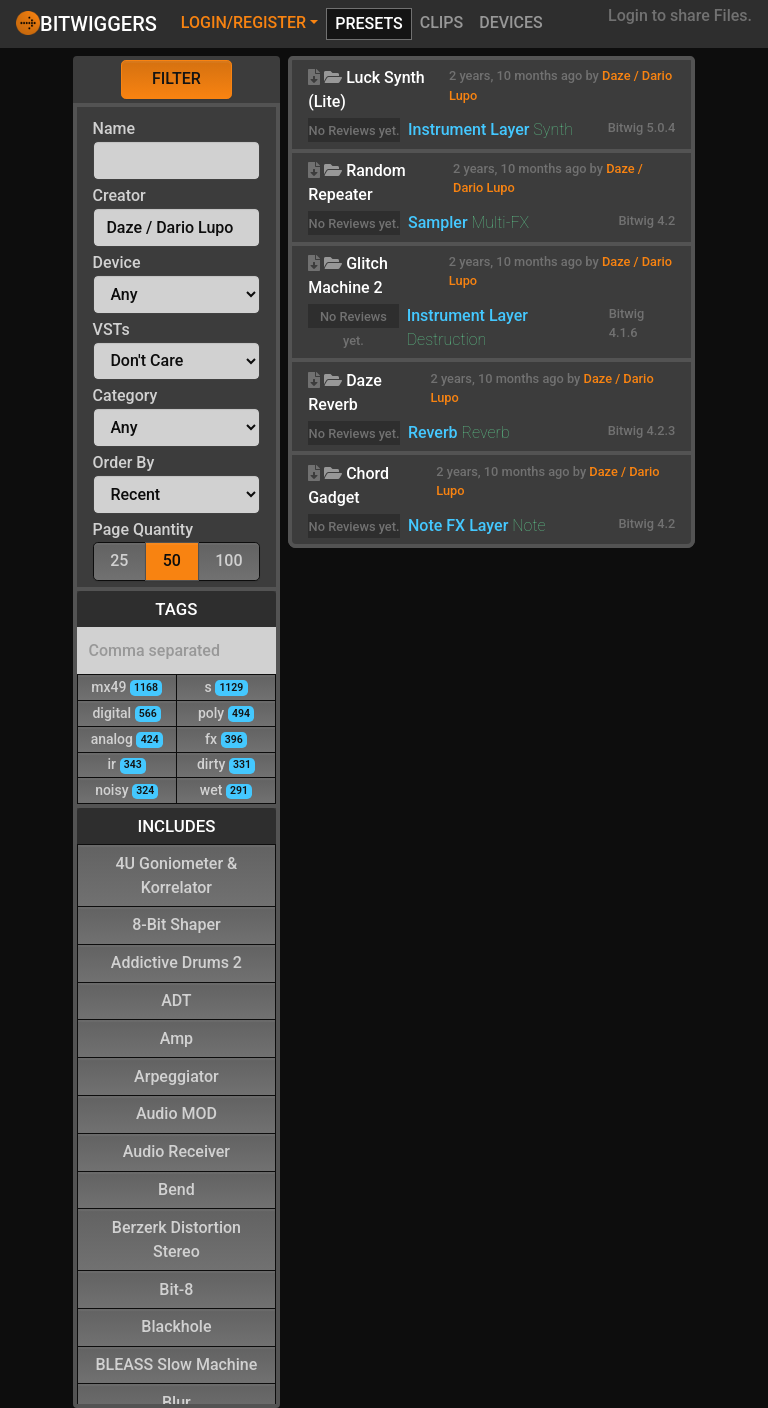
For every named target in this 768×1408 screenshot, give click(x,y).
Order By (124, 462)
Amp (176, 1037)
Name (114, 128)
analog (127, 738)
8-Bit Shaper (176, 923)
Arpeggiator (176, 1075)
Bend (176, 1188)
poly (226, 712)
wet (226, 789)
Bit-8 (176, 1288)
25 (119, 559)
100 (228, 559)
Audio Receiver (176, 1150)
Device (117, 262)
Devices (511, 22)
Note (528, 525)
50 (172, 559)
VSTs (111, 329)
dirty (226, 763)
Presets (369, 23)
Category (125, 395)
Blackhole (176, 1325)
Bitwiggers (86, 23)
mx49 (126, 686)
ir (127, 763)
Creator (119, 195)
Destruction (447, 339)
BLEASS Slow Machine (176, 1363)
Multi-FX (501, 222)
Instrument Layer (468, 129)
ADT (176, 999)
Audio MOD (176, 1112)
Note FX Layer (458, 525)
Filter (176, 78)
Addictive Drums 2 (176, 961)
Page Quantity (143, 529)
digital (126, 712)
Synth (553, 129)
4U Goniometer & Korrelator (176, 874)
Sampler (438, 222)
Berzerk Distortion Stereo (176, 1238)
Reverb (433, 432)
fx (226, 738)
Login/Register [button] (243, 22)
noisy (126, 789)
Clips (442, 22)
